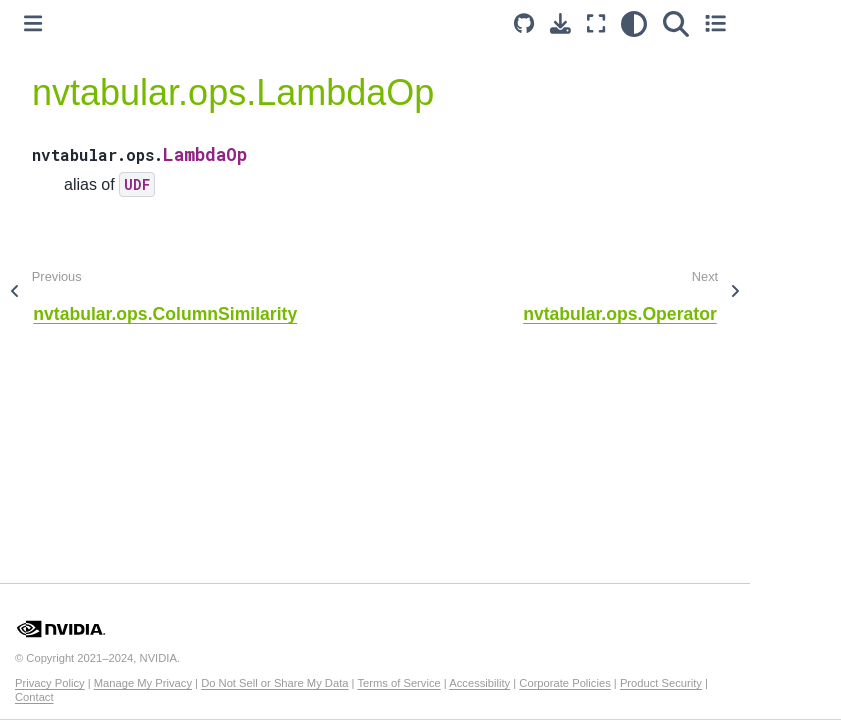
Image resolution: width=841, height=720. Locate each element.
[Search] (676, 23)
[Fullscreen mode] (596, 23)
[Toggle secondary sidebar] (715, 23)
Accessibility (479, 683)
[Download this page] (560, 23)
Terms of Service (398, 683)
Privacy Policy (50, 683)
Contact (34, 697)
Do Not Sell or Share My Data (274, 683)
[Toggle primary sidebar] (33, 23)
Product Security (661, 683)
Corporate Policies (564, 683)
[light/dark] (634, 23)
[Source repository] (524, 23)
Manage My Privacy (143, 683)
